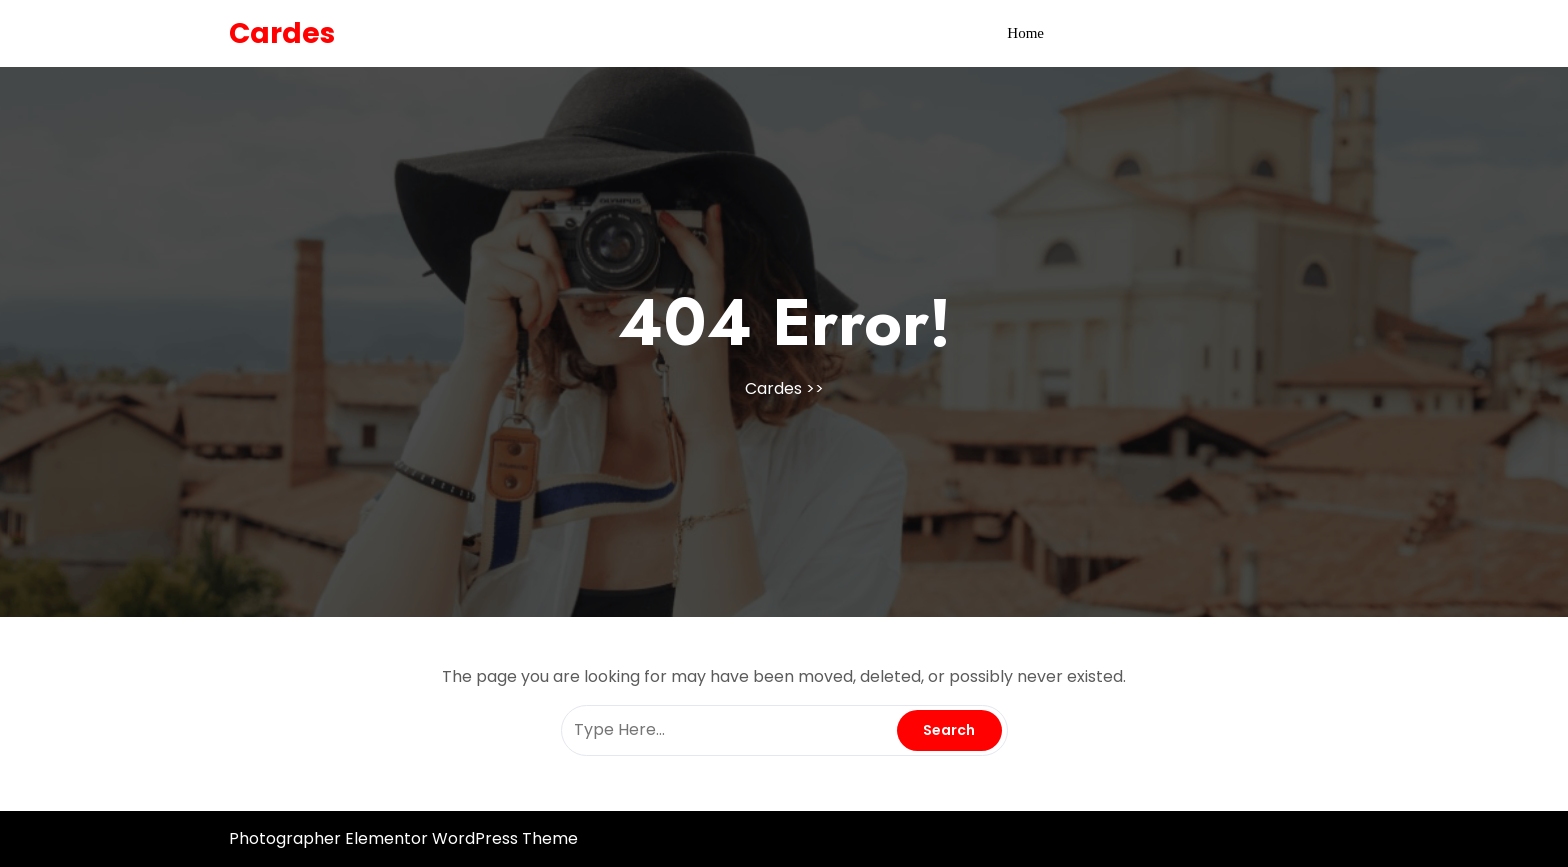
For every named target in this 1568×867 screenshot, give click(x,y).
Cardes (282, 33)
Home (1025, 33)
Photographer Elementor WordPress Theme (403, 838)
